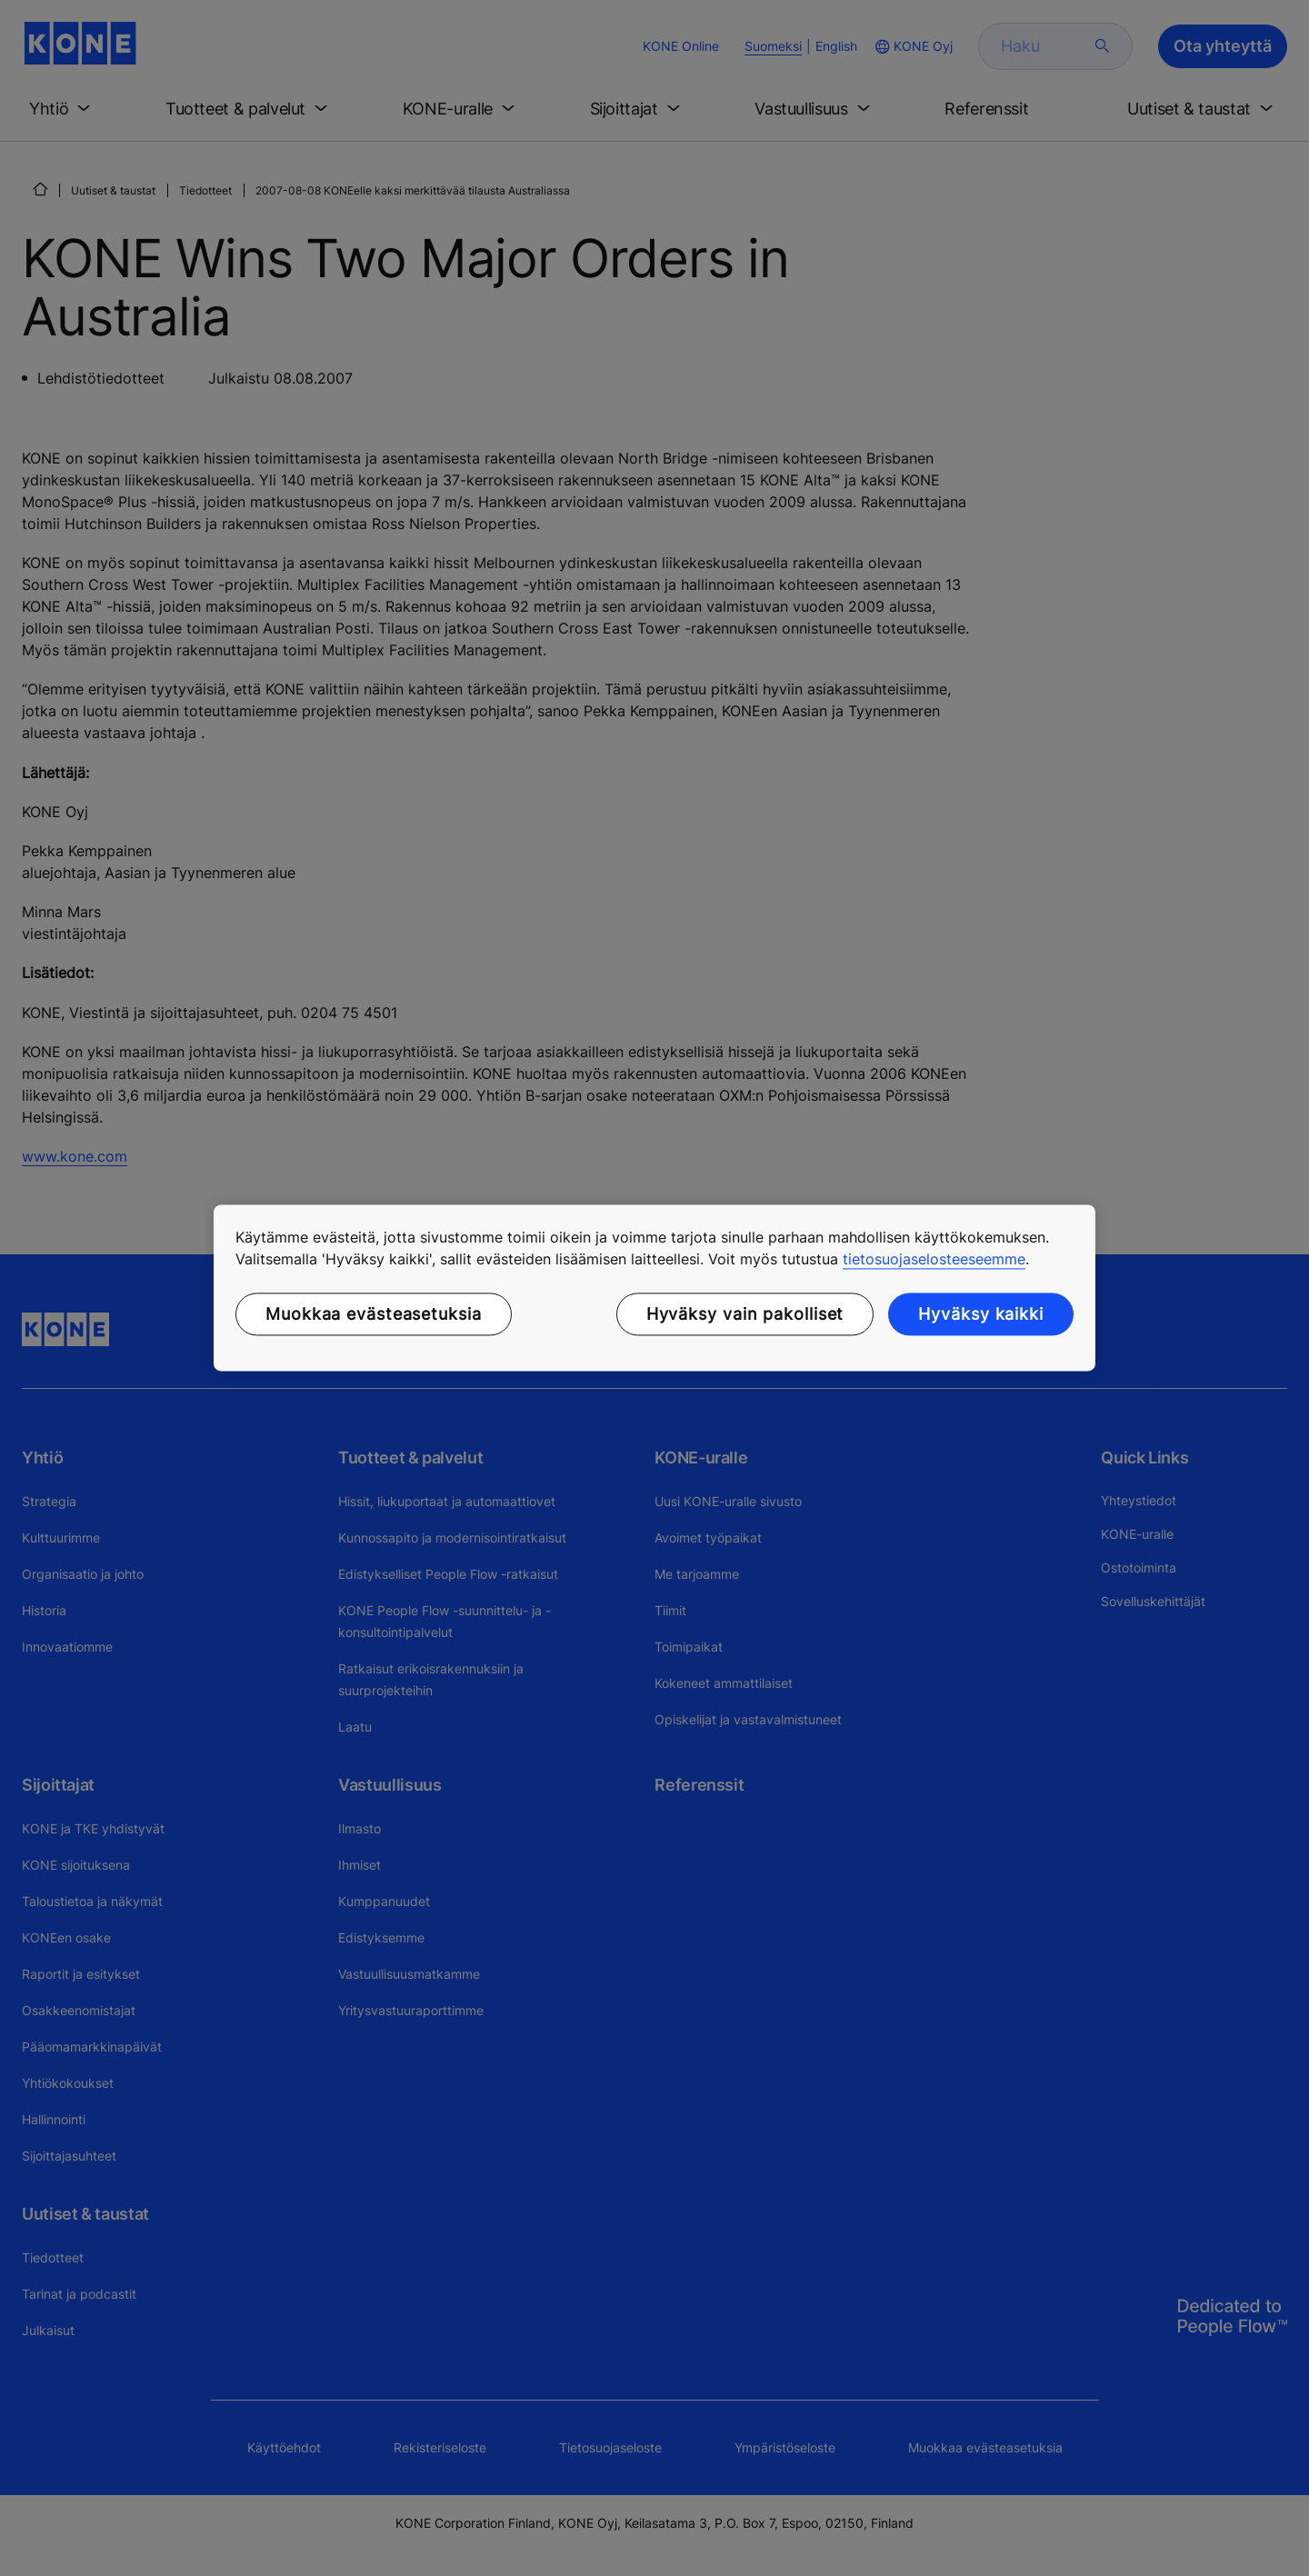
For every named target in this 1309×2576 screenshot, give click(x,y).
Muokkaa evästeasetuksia (373, 1313)
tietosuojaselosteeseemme (934, 1259)
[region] (654, 1287)
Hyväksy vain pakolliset (745, 1313)
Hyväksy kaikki (981, 1313)
